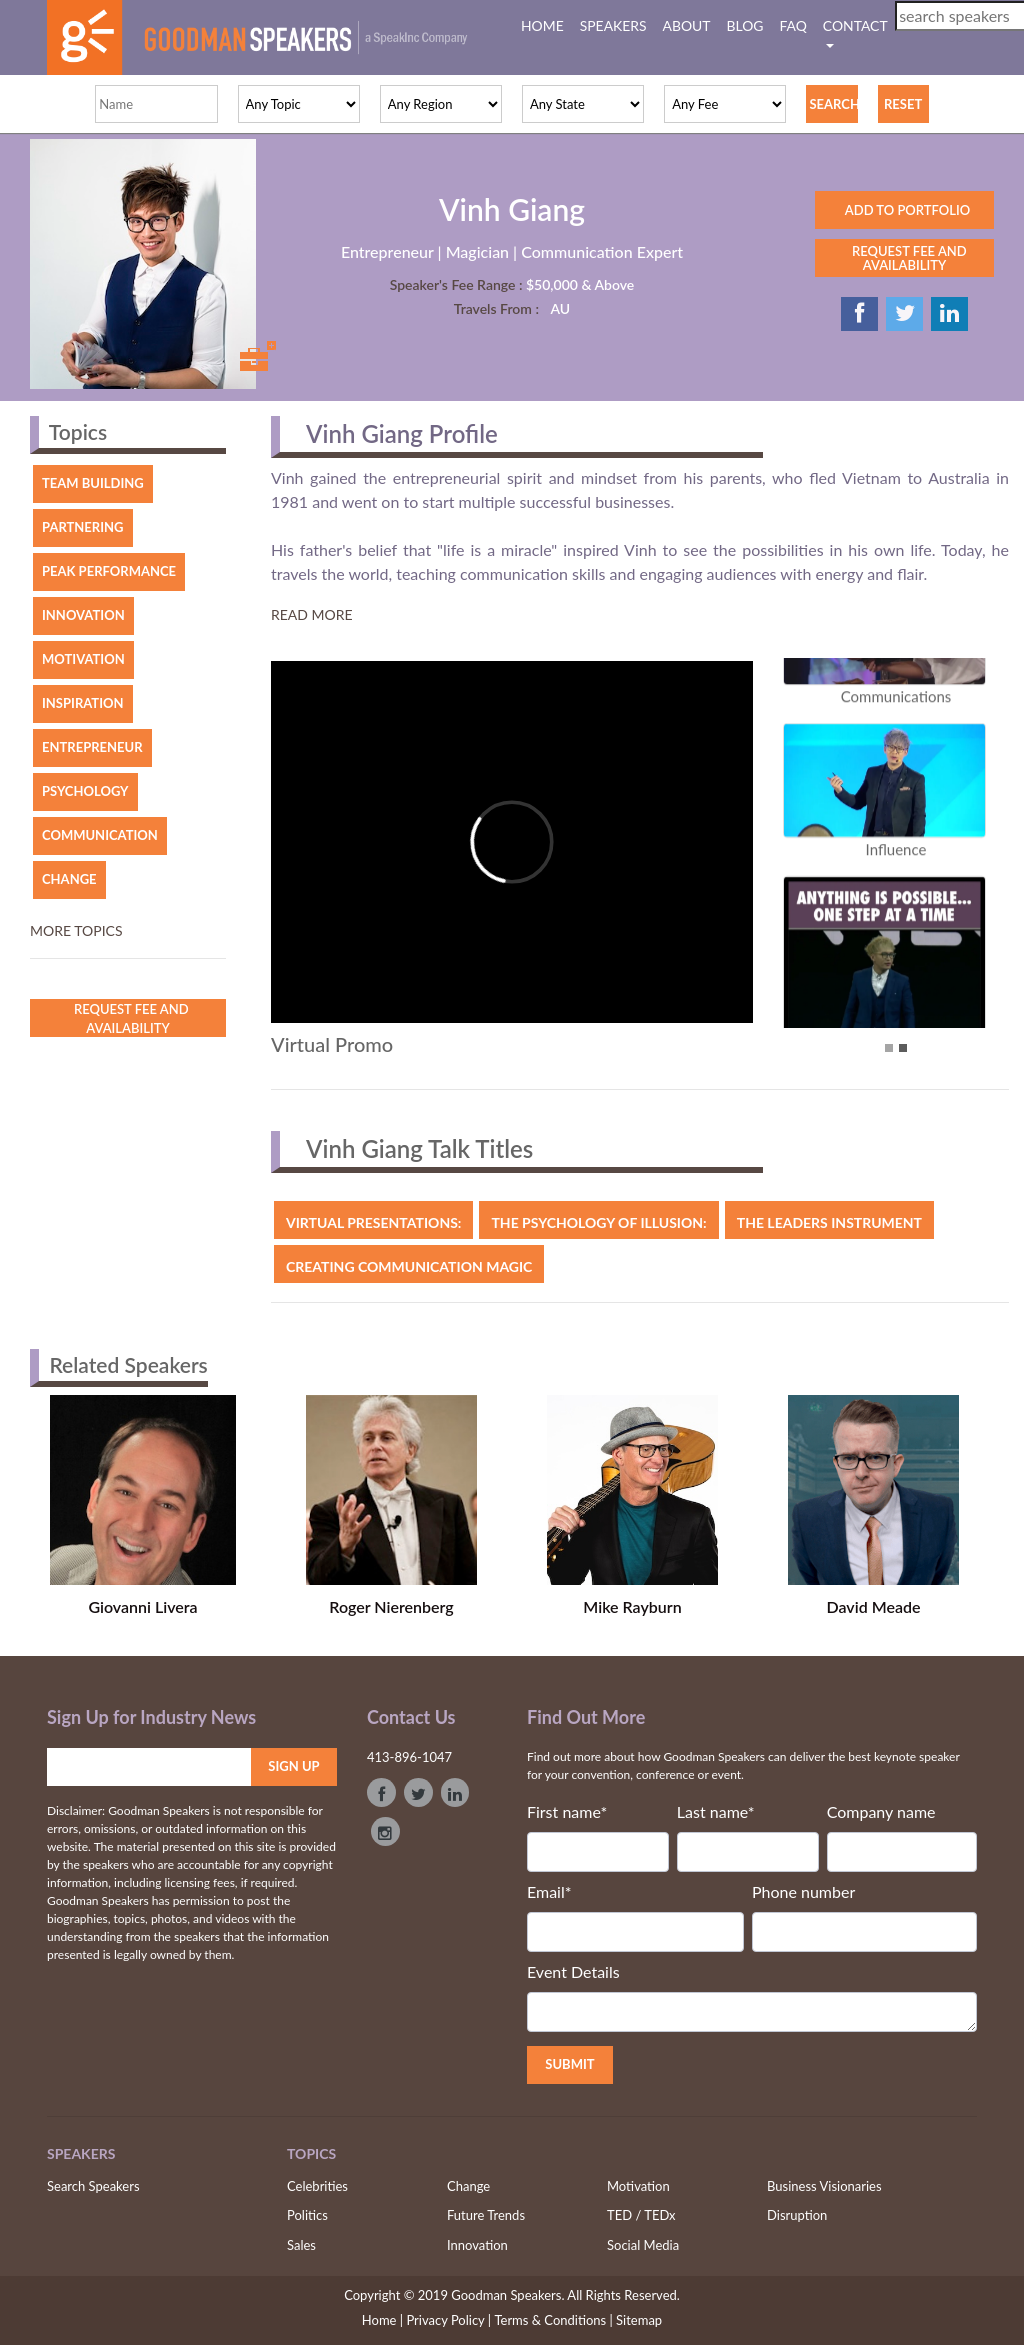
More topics (76, 930)
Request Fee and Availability (127, 1019)
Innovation (477, 2245)
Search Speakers (93, 2186)
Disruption (797, 2215)
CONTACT (855, 25)
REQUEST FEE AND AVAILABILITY (904, 258)
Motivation (638, 2186)
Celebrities (317, 2186)
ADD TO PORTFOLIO (904, 210)
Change (468, 2186)
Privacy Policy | (448, 2320)
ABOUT (687, 25)
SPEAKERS (613, 25)
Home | (382, 2319)
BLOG (745, 25)
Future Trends (486, 2215)
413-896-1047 (409, 1757)
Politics (307, 2215)
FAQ (793, 25)
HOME (546, 25)
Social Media (643, 2245)
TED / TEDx (641, 2215)
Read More (312, 614)
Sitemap (639, 2320)
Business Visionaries (824, 2186)
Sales (301, 2245)
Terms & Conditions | (553, 2320)
